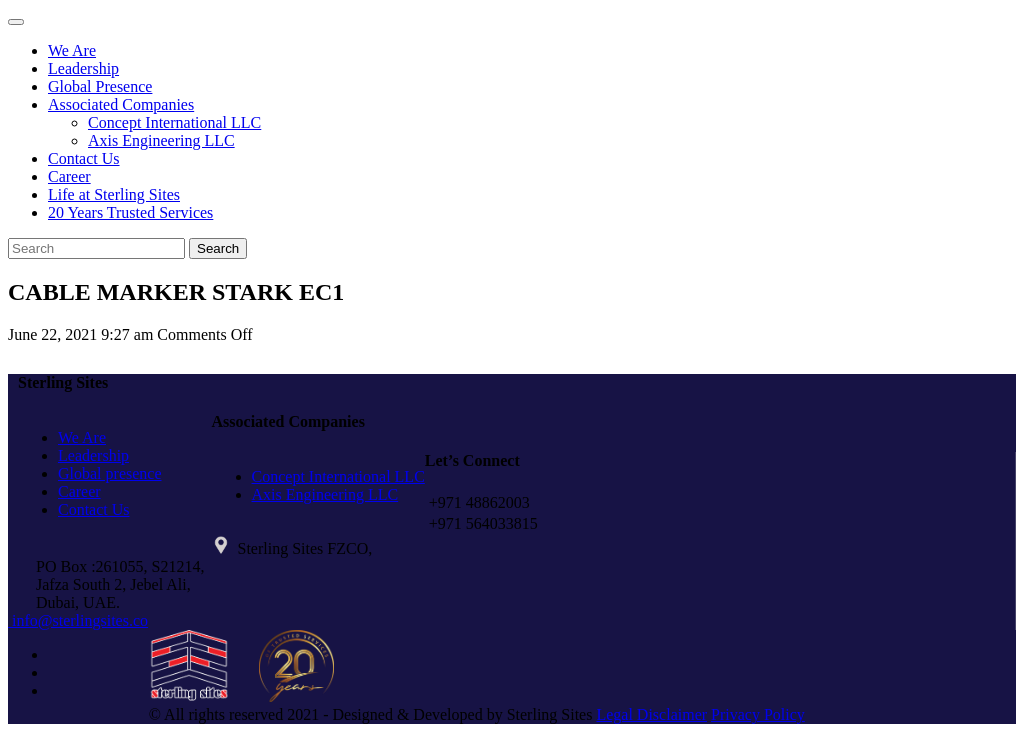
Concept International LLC (174, 122)
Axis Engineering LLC (161, 140)
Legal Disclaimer (651, 714)
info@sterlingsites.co (78, 620)
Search (218, 248)
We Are (72, 50)
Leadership (83, 68)
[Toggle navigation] (16, 22)
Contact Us (84, 158)
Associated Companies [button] (121, 104)
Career (69, 176)
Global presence (110, 473)
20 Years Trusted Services (130, 212)
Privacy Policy (758, 714)
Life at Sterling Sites (114, 194)
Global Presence (100, 86)
